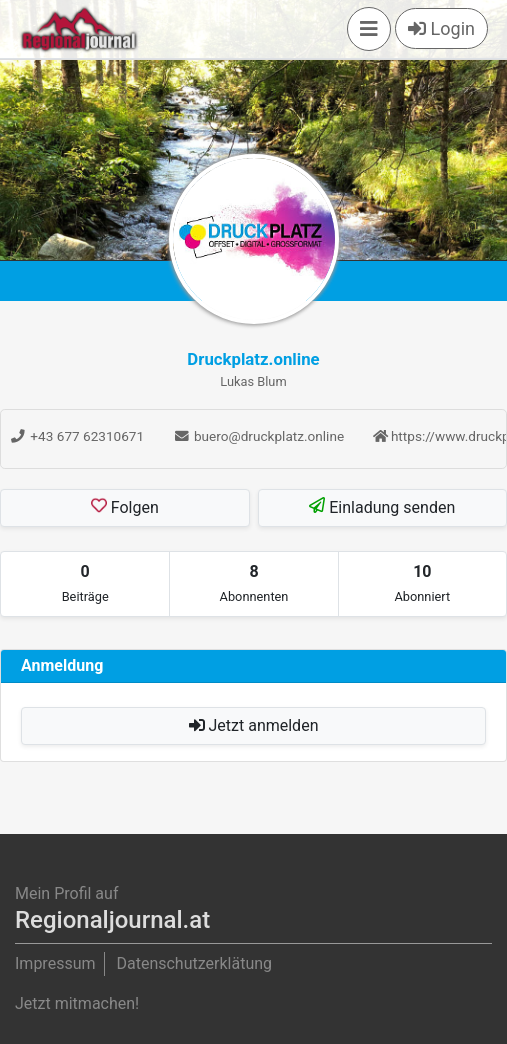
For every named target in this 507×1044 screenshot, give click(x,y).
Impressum (55, 963)
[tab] (85, 584)
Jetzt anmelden (254, 725)
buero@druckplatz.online (259, 436)
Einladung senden (382, 507)
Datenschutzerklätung (194, 963)
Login (441, 28)
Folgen (125, 507)
